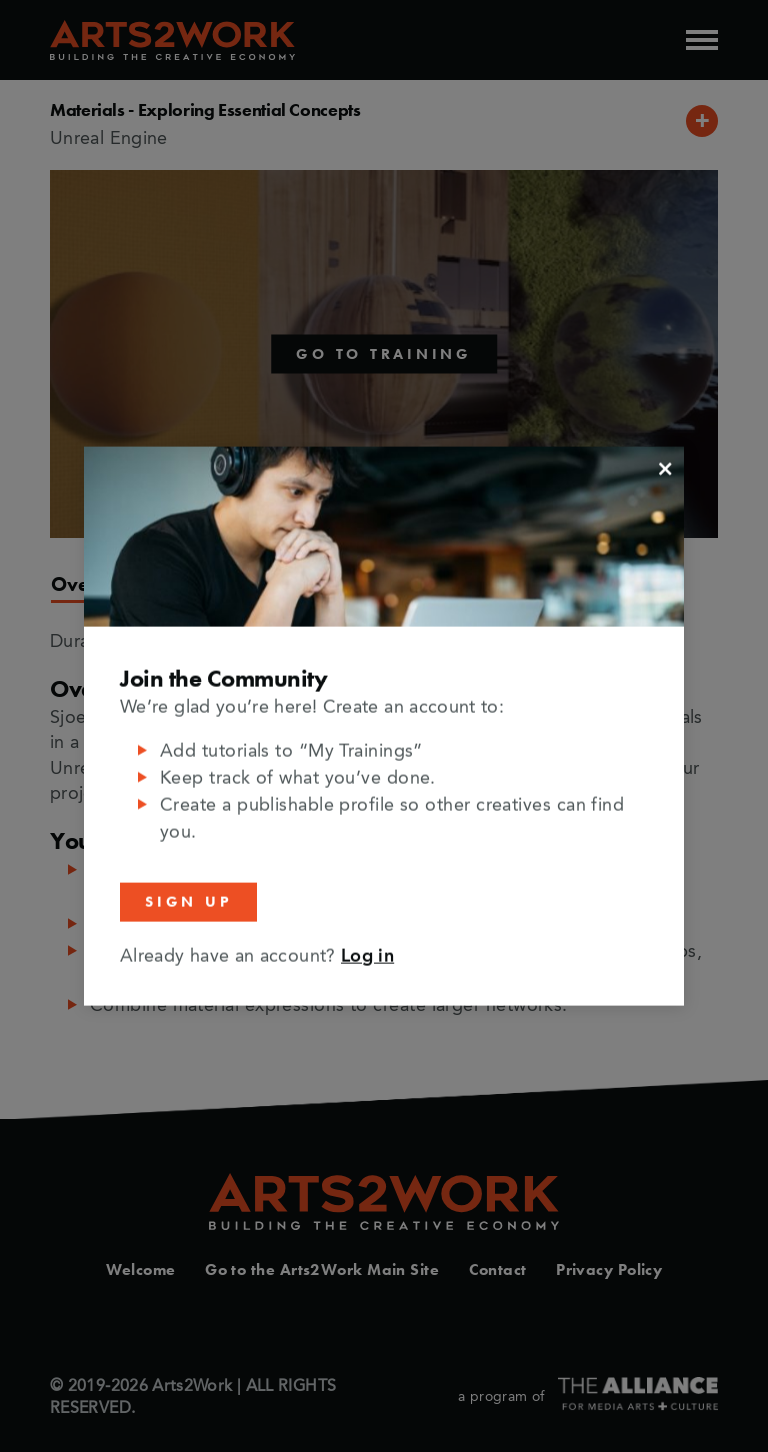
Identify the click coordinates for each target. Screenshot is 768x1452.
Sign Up (188, 902)
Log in (367, 956)
